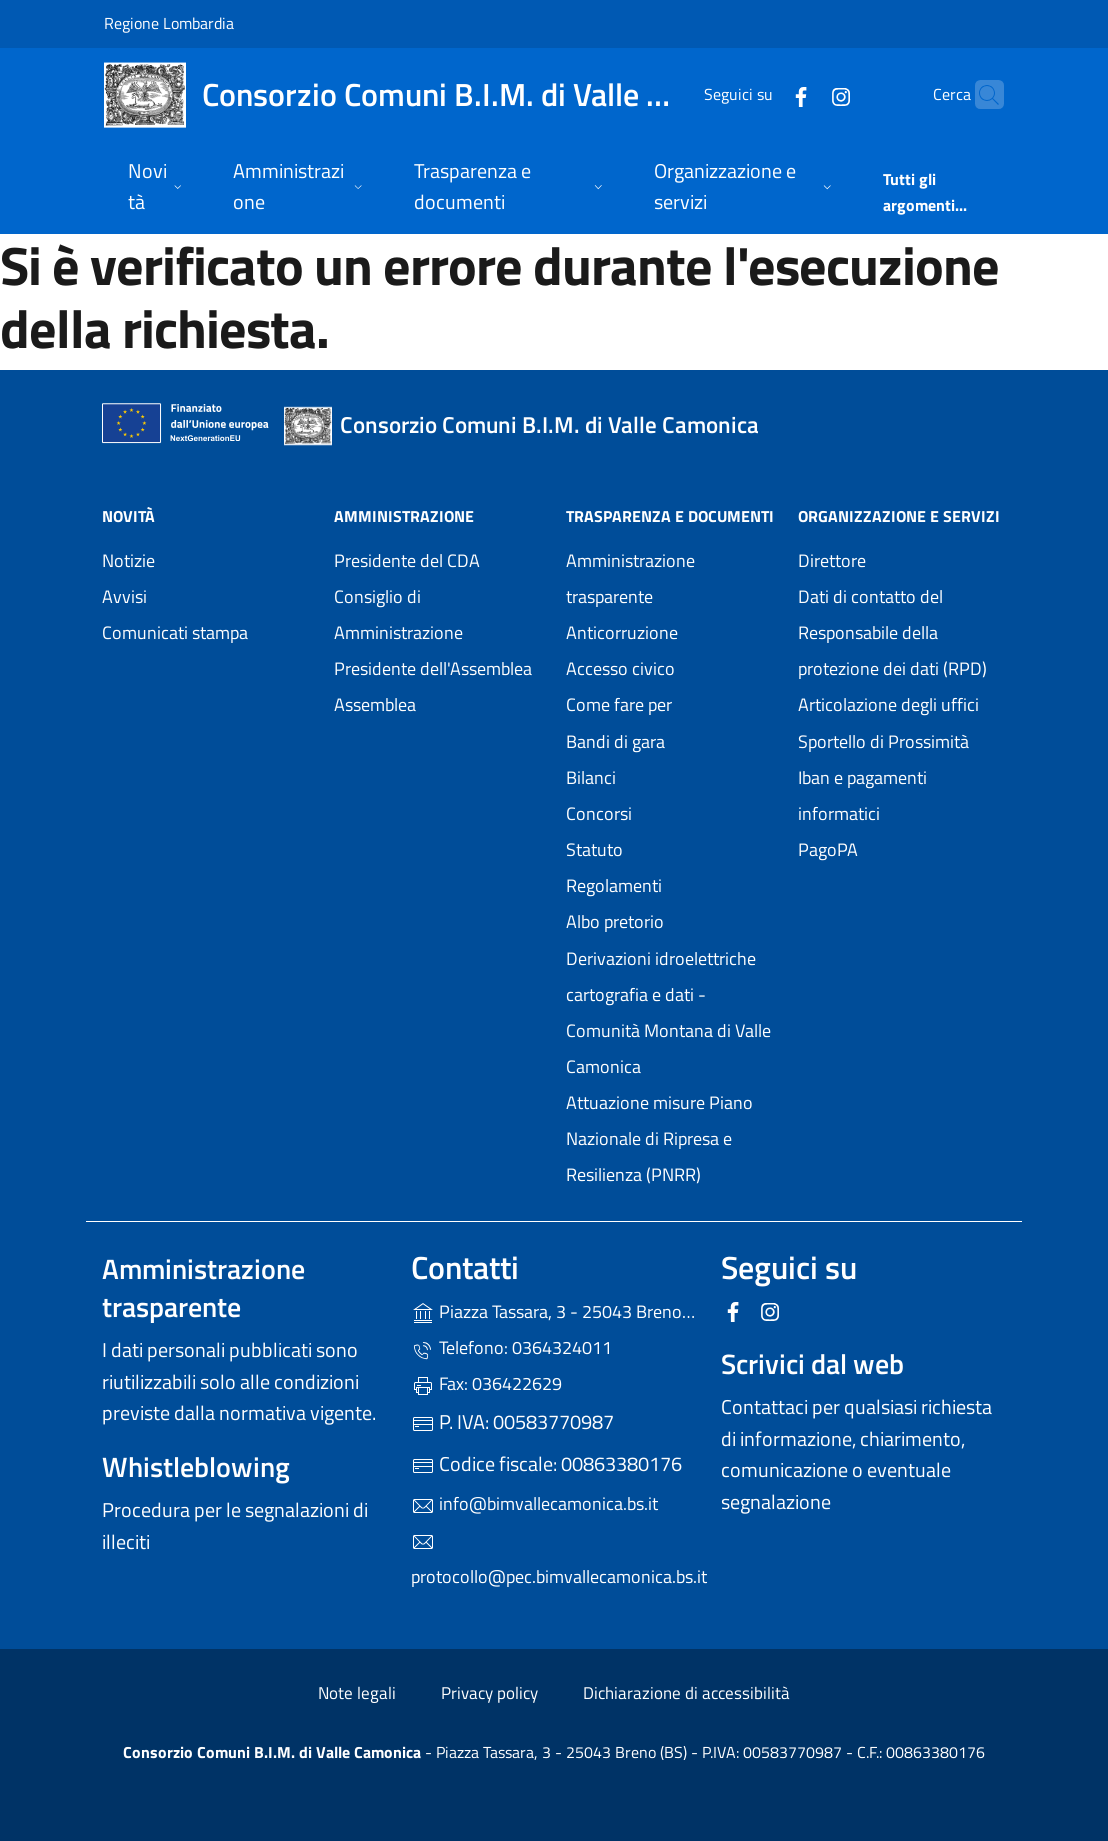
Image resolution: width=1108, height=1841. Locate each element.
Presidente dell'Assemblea (433, 668)
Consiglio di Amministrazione (398, 614)
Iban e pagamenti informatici (862, 795)
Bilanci (591, 777)
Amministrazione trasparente (630, 578)
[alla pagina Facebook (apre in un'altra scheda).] (762, 94)
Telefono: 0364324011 (511, 1347)
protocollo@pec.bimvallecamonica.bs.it (553, 1560)
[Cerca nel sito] (980, 95)
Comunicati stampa (175, 632)
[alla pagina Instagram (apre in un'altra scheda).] (802, 94)
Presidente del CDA (407, 560)
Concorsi (599, 813)
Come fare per (619, 704)
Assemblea (375, 704)
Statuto (594, 849)
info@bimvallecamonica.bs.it (534, 1503)
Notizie (128, 560)
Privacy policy (489, 1693)
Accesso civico (620, 668)
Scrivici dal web (812, 1363)
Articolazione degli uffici (888, 704)
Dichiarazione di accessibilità (686, 1693)
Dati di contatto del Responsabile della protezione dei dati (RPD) (892, 632)
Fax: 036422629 (486, 1383)
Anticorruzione (622, 632)
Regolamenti (614, 885)
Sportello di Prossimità (883, 741)
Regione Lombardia (169, 22)
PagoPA (902, 847)
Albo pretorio (670, 919)
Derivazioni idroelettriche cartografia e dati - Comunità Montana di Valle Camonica (670, 1012)
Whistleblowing (196, 1466)
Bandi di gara (615, 741)
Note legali (357, 1693)
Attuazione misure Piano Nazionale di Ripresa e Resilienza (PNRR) (659, 1138)
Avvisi (124, 596)
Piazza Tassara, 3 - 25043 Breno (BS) (553, 1309)
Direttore (832, 560)
